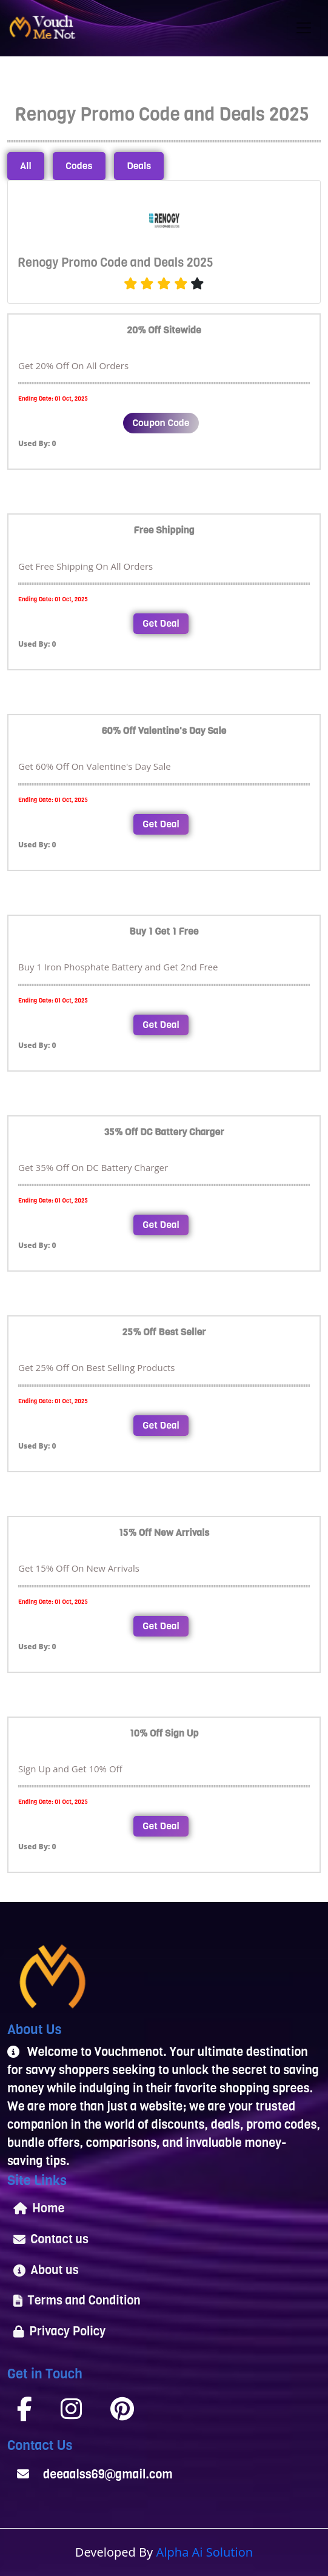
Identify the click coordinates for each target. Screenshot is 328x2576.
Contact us (51, 2239)
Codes (78, 165)
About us (45, 2270)
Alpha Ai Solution (204, 2552)
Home (38, 2208)
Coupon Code (160, 422)
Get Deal (160, 623)
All (26, 165)
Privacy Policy (59, 2331)
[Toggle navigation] (304, 28)
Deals (139, 165)
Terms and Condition (76, 2300)
